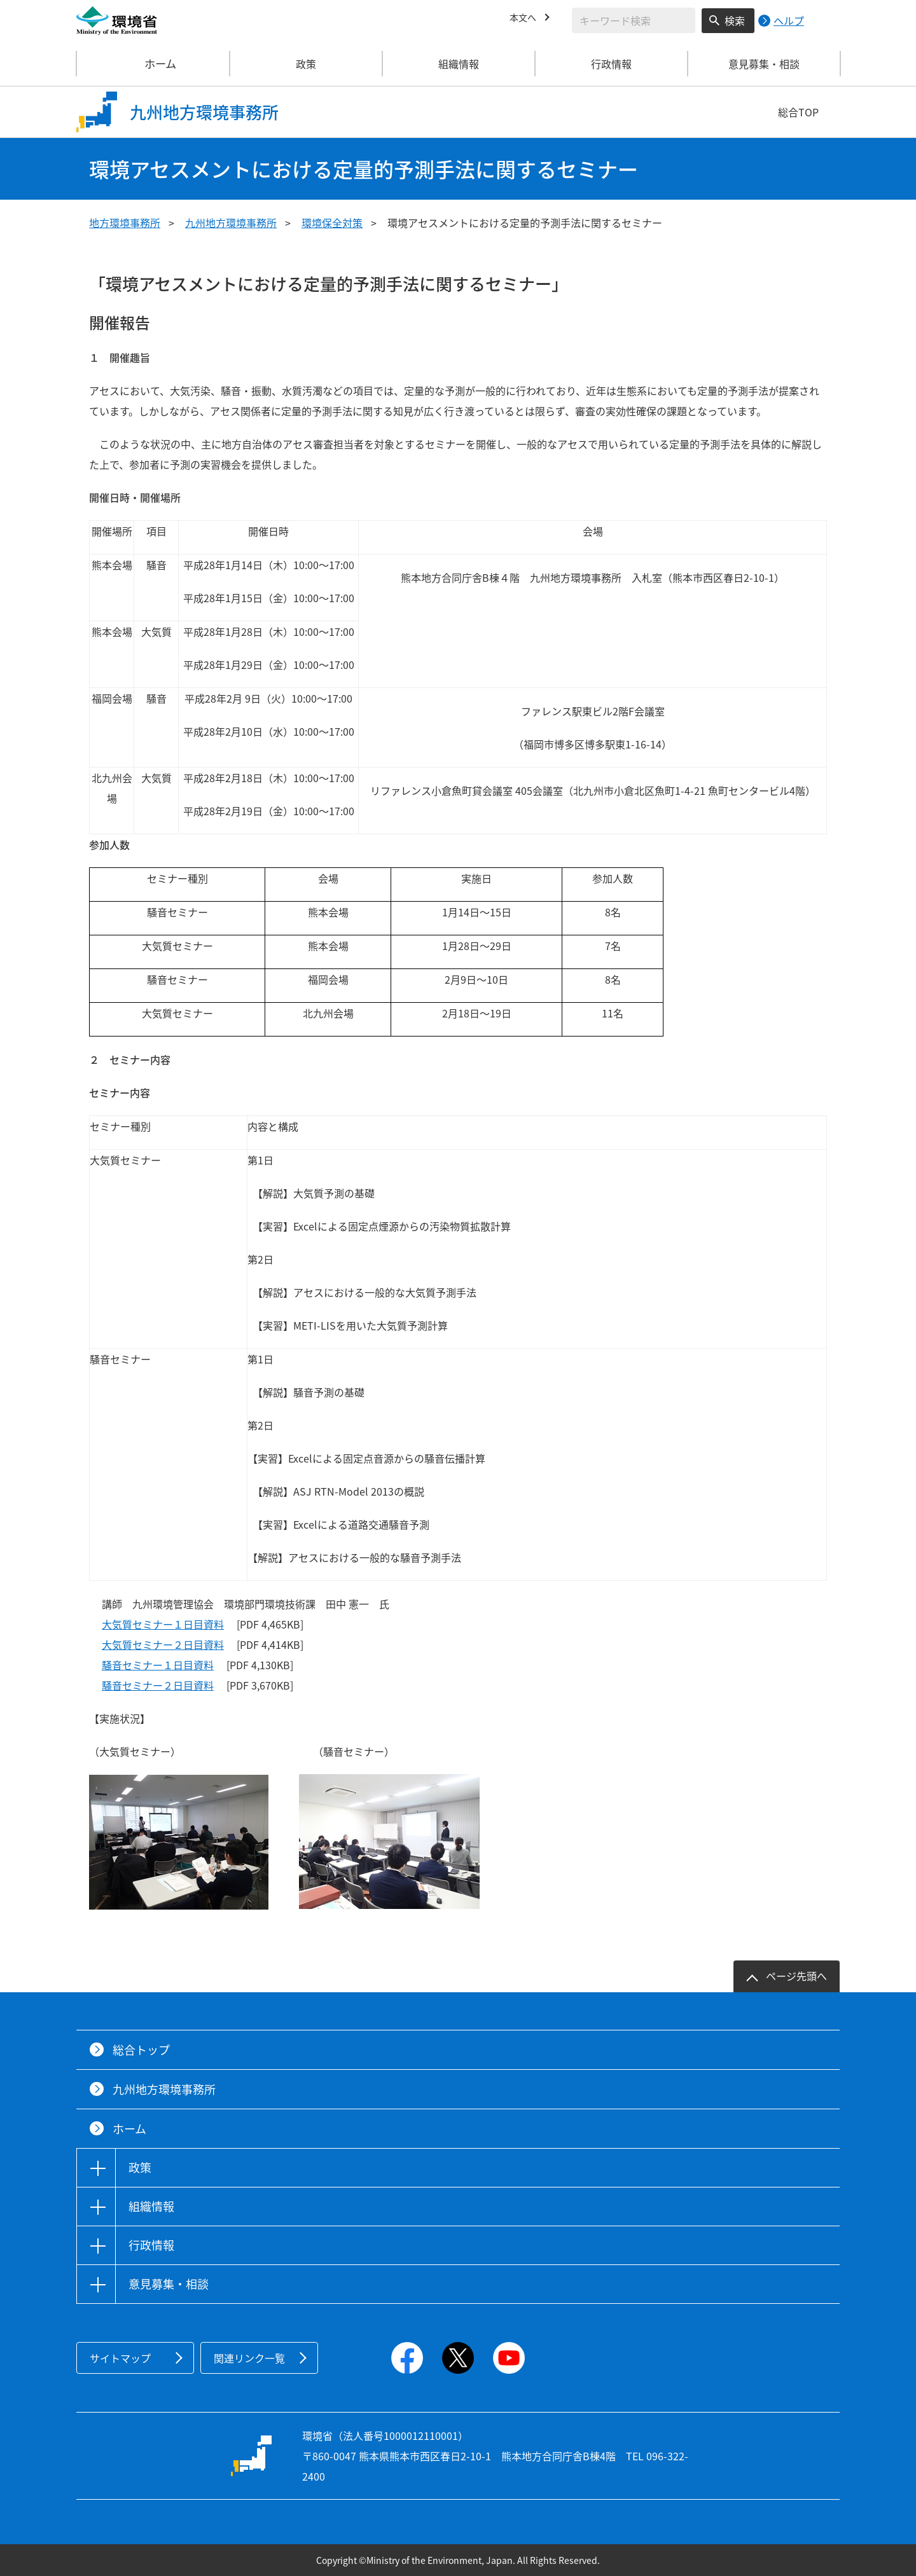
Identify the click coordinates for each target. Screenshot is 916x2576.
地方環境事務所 (124, 222)
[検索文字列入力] (633, 20)
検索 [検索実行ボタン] (735, 20)
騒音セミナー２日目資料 (158, 1685)
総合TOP (798, 112)
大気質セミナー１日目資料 (163, 1624)
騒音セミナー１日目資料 (158, 1664)
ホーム (153, 63)
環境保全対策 (332, 222)
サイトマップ (120, 2358)
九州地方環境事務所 (231, 222)
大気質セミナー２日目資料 (163, 1644)
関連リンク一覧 (249, 2358)
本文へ (525, 18)
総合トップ (141, 2049)
